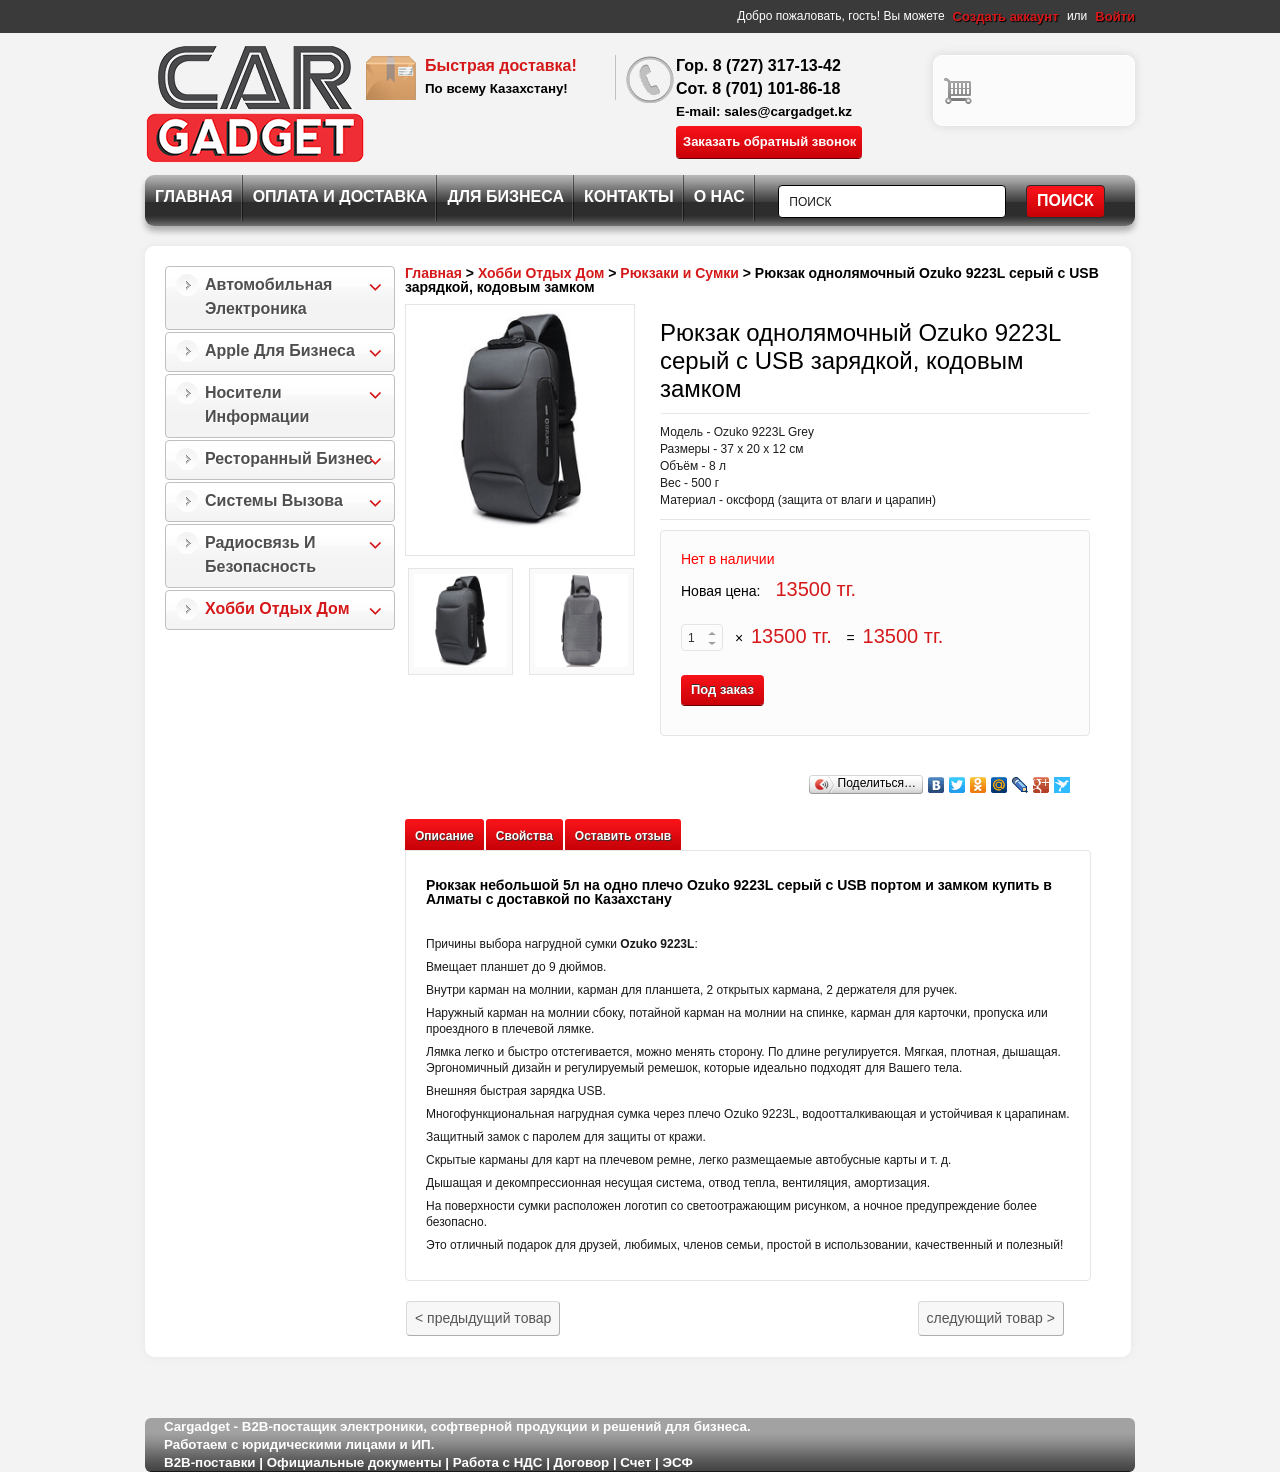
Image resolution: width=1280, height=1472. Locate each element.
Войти (1115, 16)
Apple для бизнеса (280, 350)
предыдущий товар (483, 1318)
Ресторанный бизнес (289, 458)
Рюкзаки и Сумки (679, 273)
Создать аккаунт (1006, 16)
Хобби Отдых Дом (277, 608)
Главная (194, 196)
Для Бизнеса (505, 196)
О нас (719, 196)
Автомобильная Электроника (268, 296)
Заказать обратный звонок (769, 141)
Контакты (629, 196)
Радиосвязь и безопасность (260, 554)
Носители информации (257, 404)
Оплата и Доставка (340, 196)
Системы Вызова (274, 500)
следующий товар (991, 1318)
